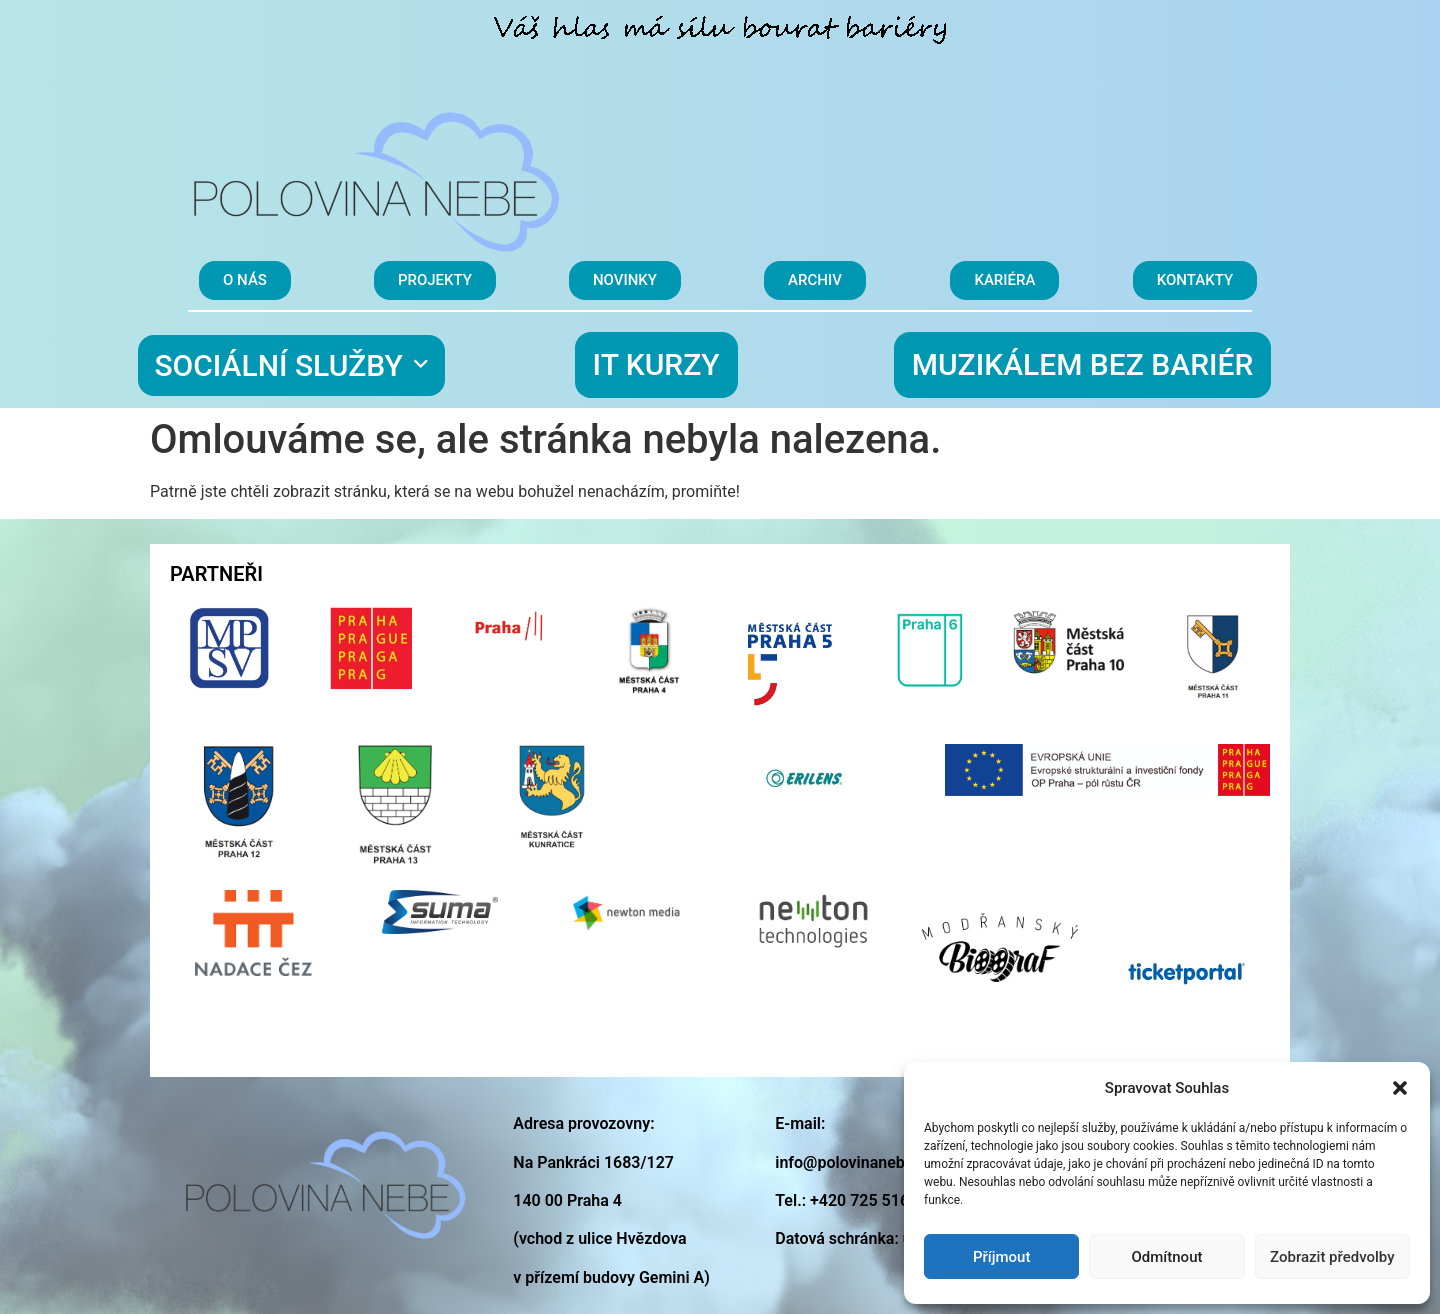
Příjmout (1001, 1257)
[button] (1400, 1088)
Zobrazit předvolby (1332, 1257)
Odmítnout (1167, 1257)
